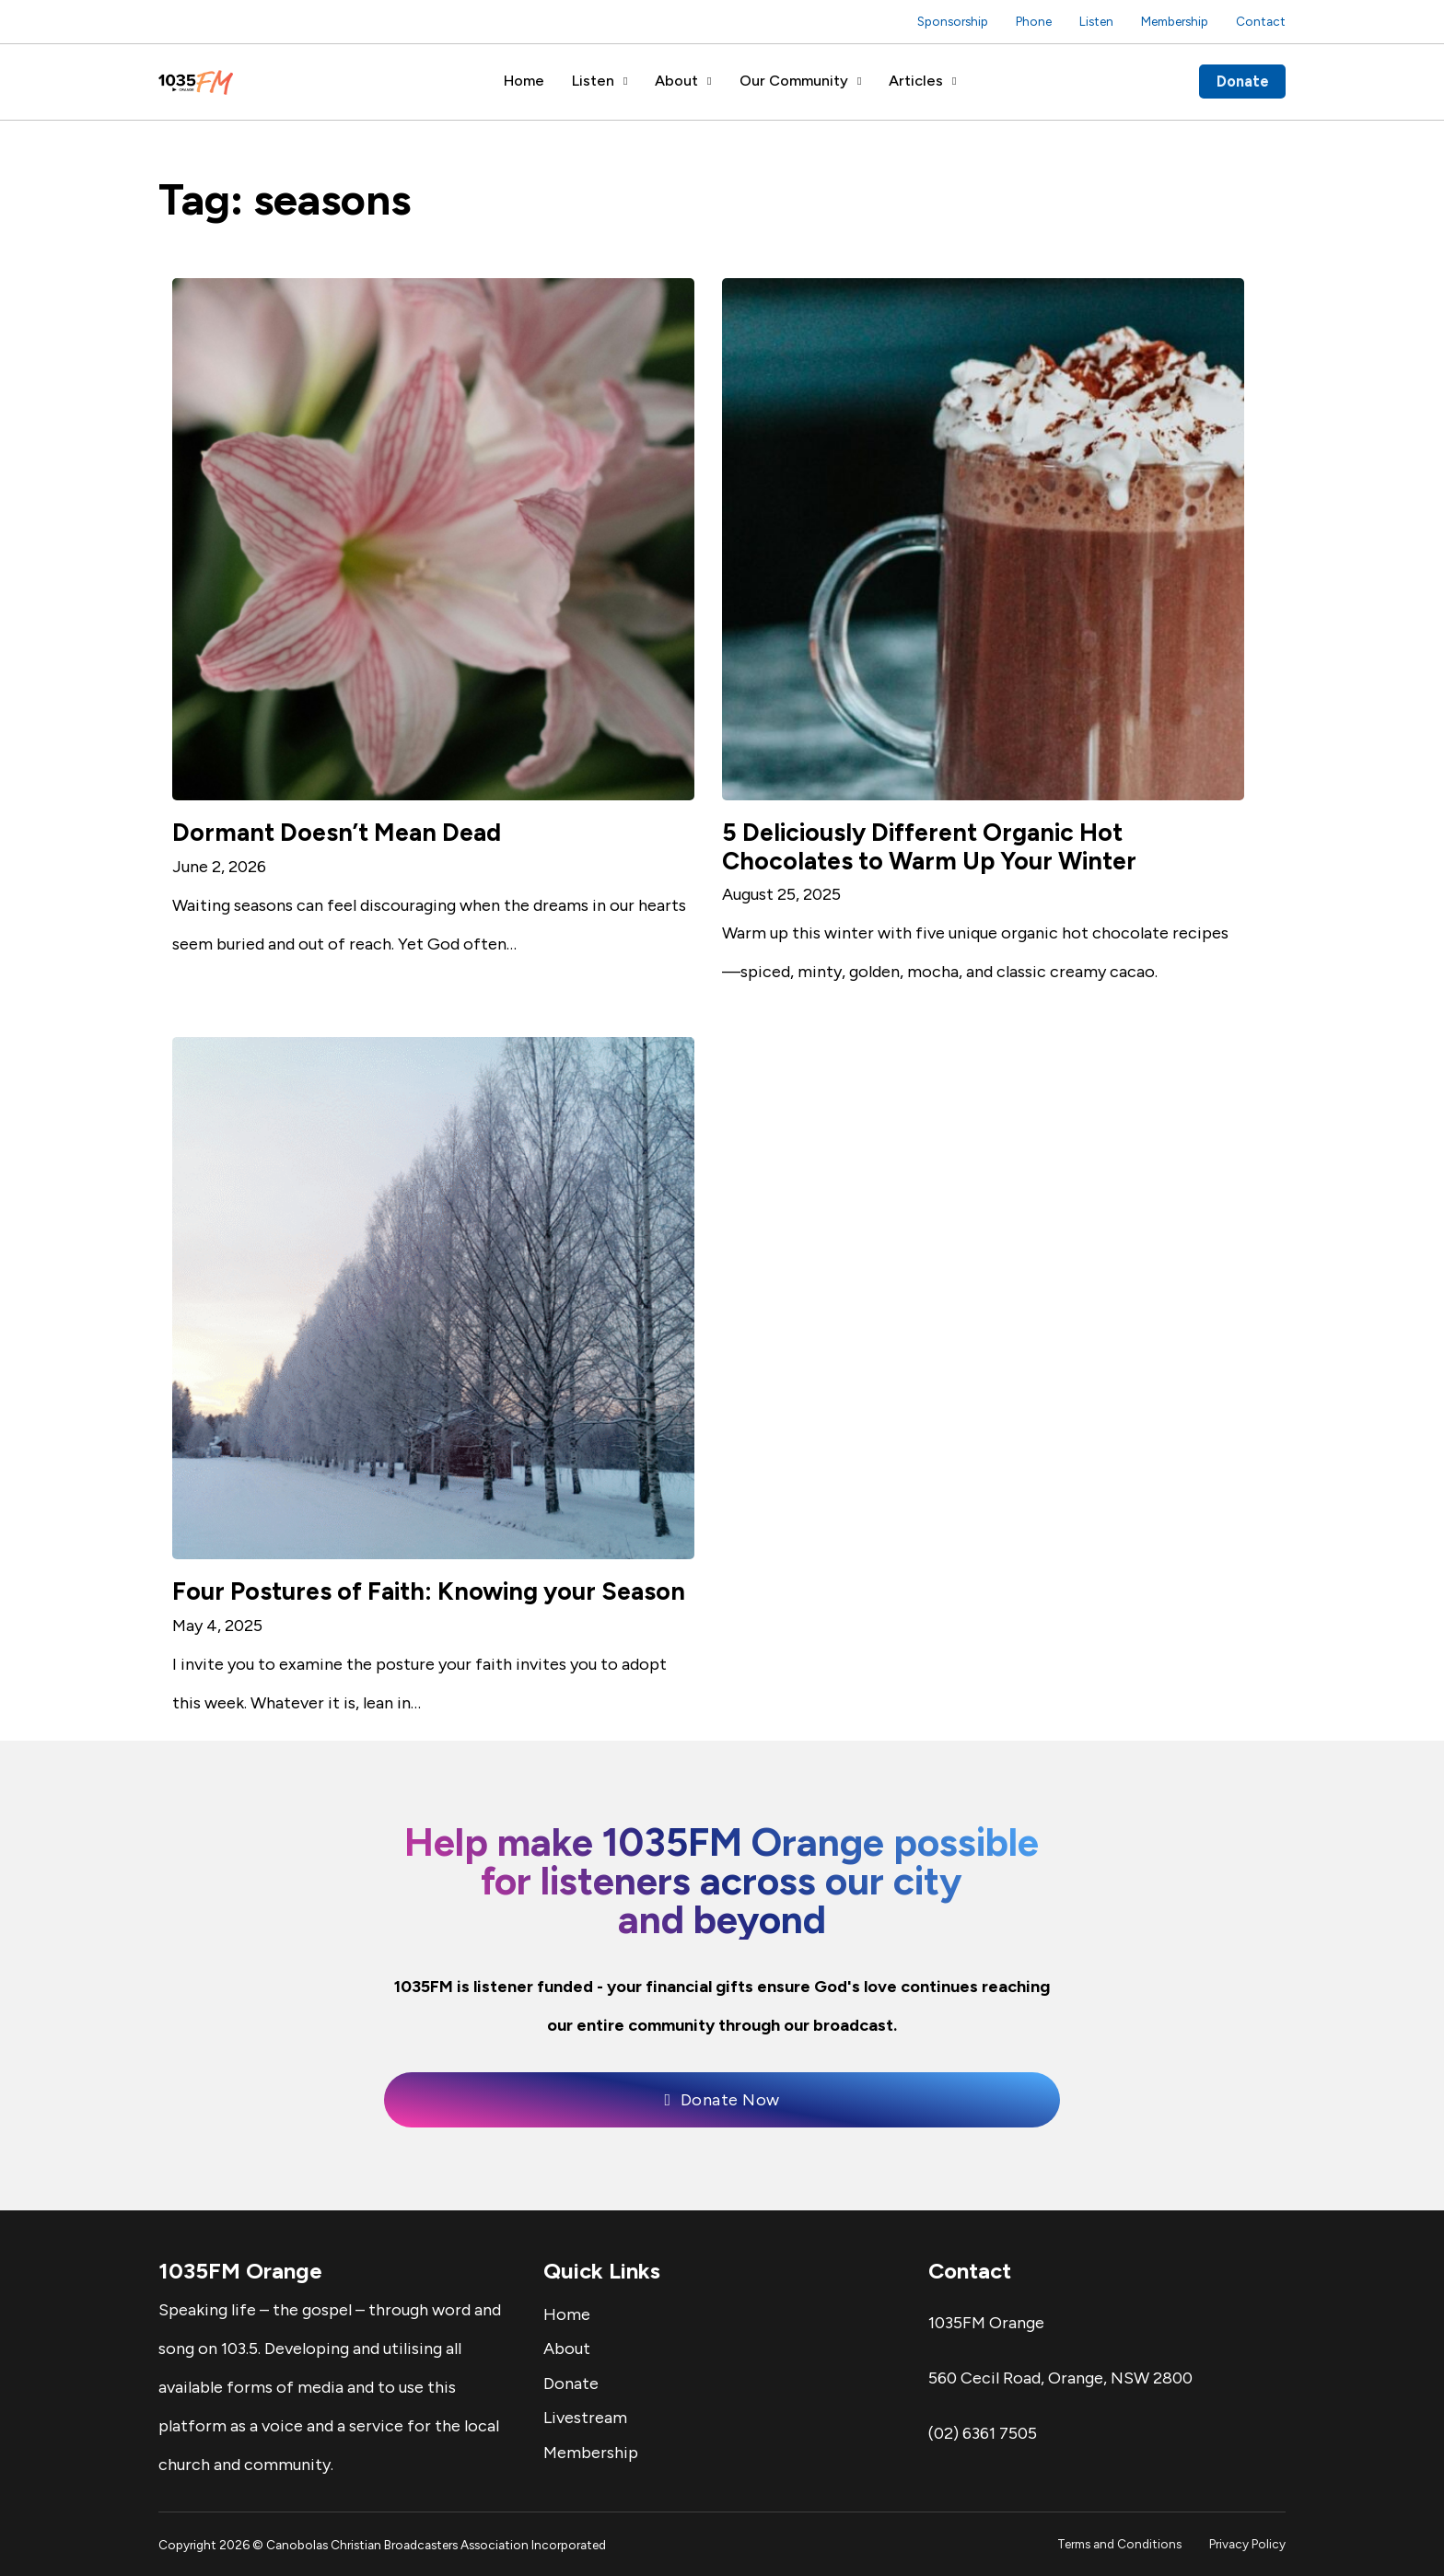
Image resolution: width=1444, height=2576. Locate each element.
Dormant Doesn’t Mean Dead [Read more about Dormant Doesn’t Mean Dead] (336, 832)
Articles (916, 80)
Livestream (585, 2417)
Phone (1034, 21)
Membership (1174, 21)
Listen (1096, 21)
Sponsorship (952, 21)
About (676, 80)
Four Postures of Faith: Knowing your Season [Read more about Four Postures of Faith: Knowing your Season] (428, 1591)
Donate (1243, 81)
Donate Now (721, 2100)
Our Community (793, 80)
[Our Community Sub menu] (859, 81)
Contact (1261, 21)
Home (524, 80)
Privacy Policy (1247, 2543)
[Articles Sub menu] (954, 81)
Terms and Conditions (1119, 2543)
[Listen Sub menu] (625, 81)
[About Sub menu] (709, 81)
